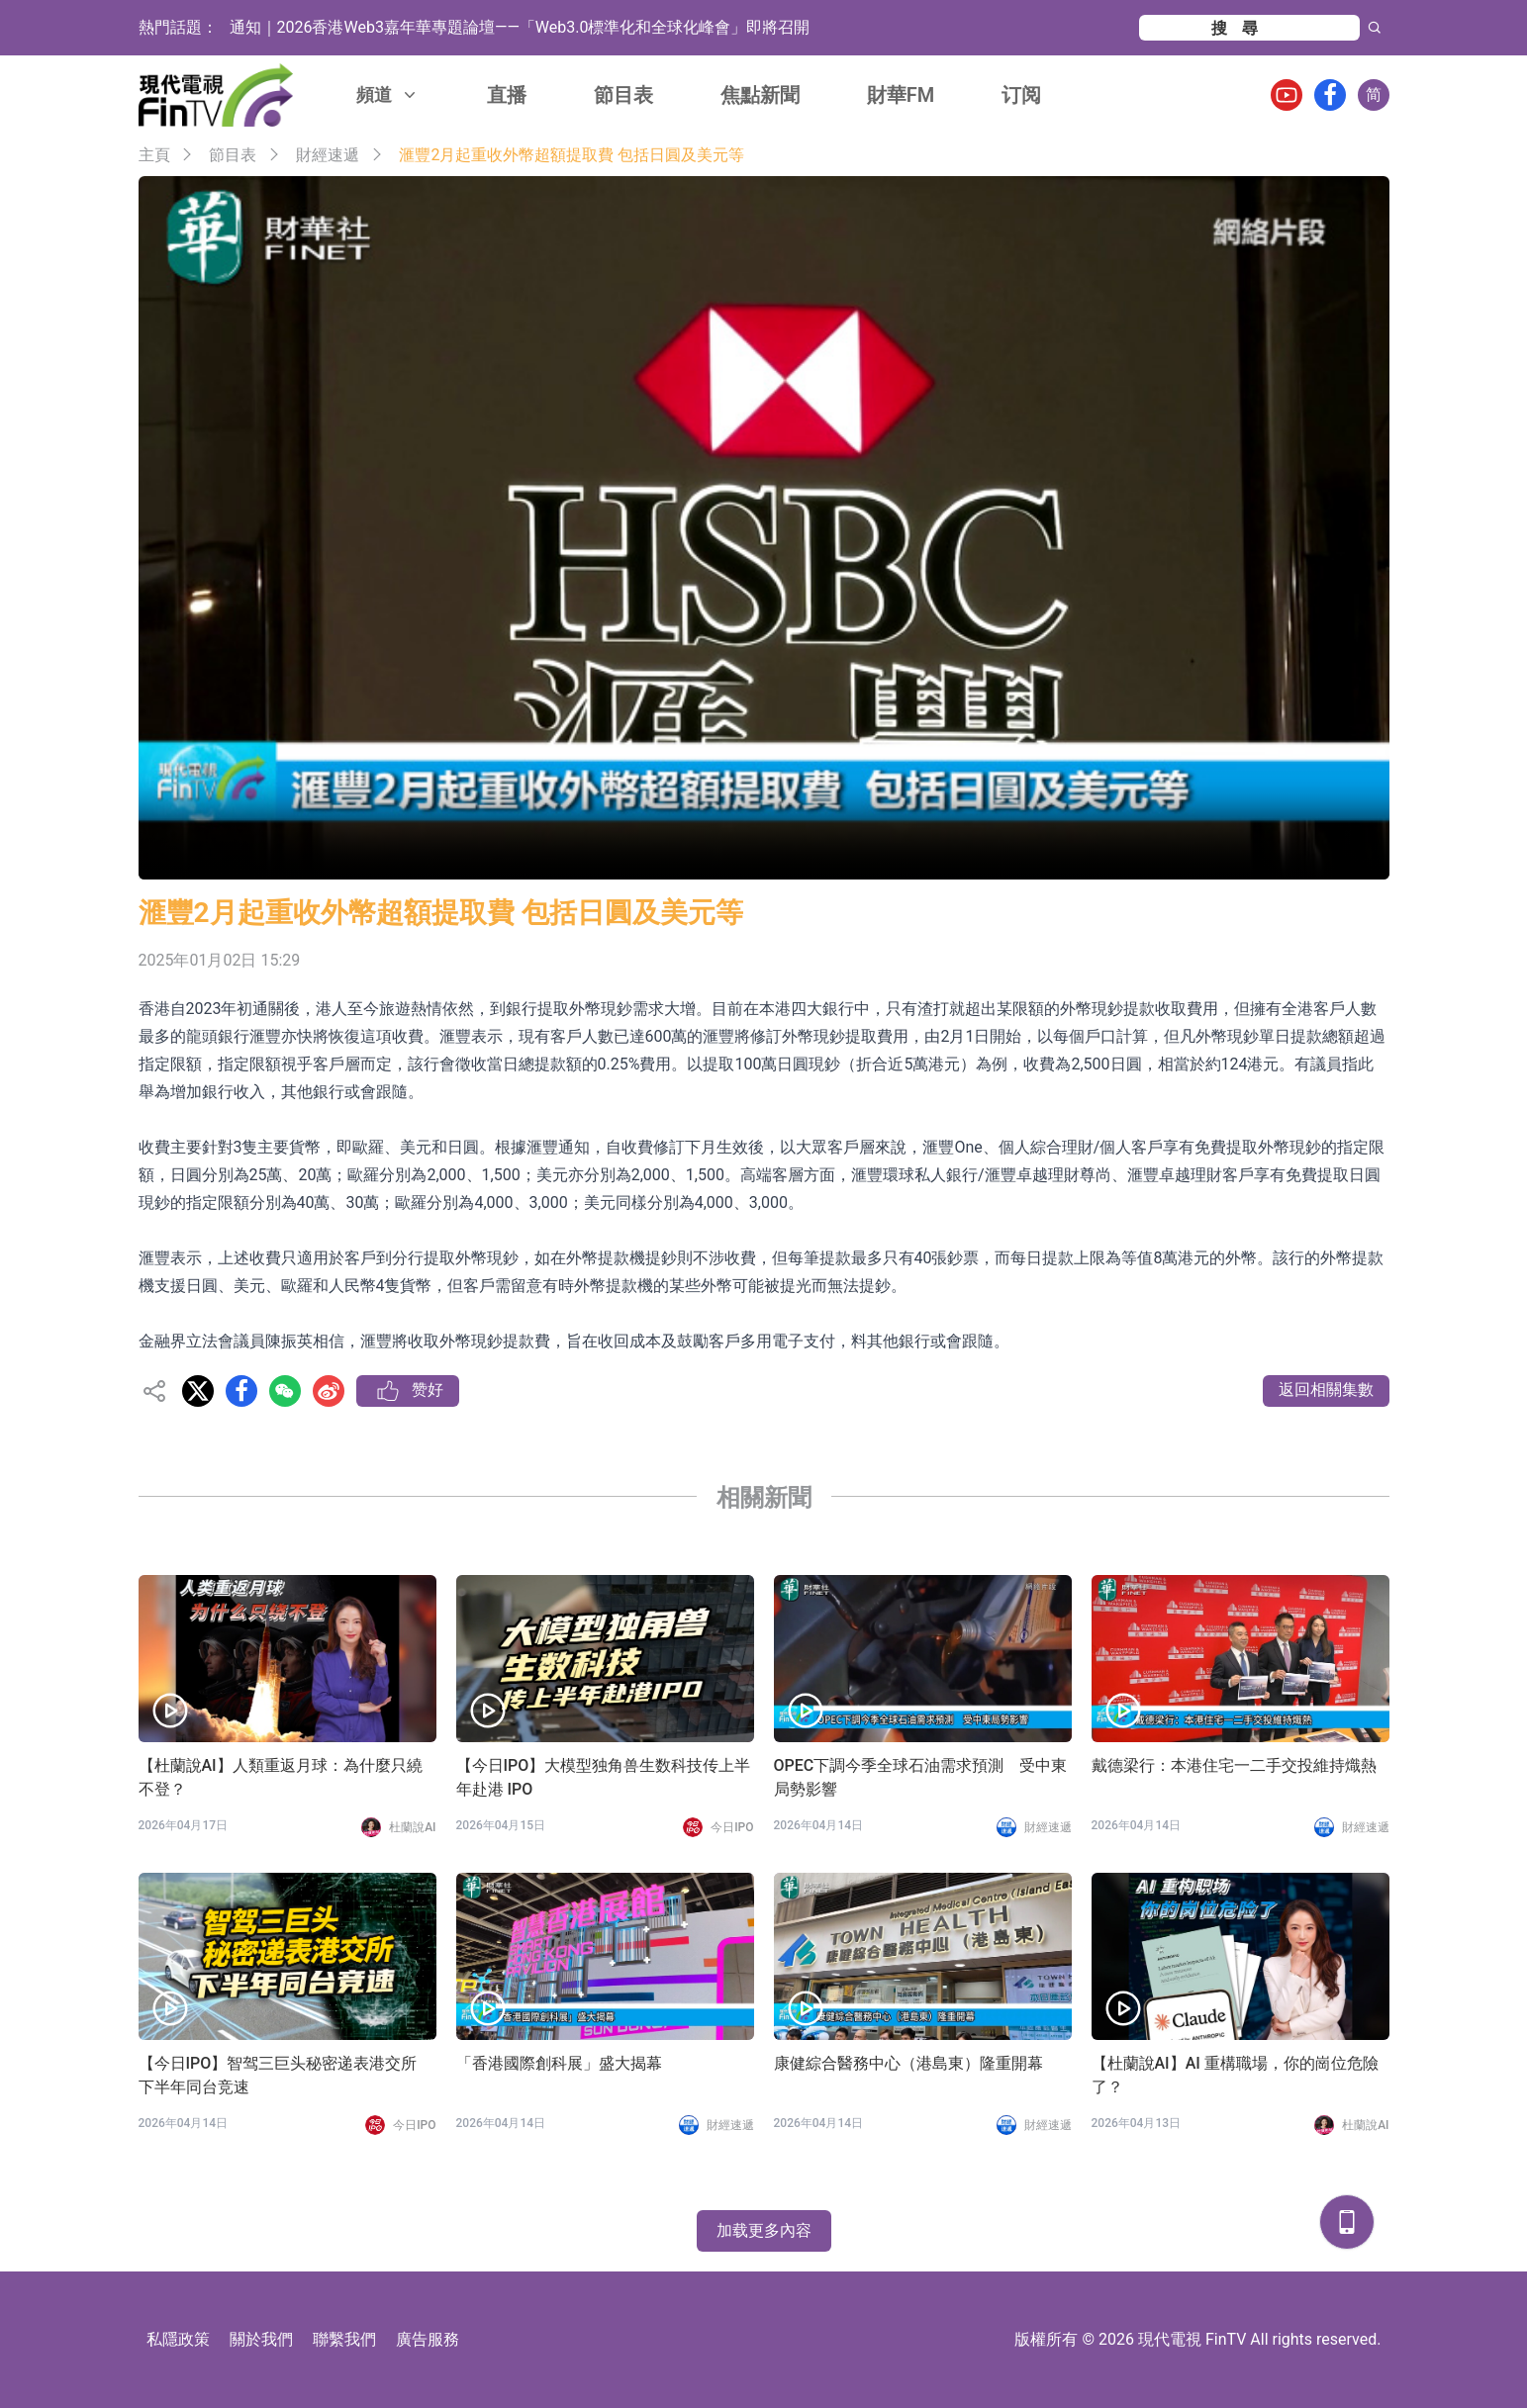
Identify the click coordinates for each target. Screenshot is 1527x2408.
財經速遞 (327, 154)
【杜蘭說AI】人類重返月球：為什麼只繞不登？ (281, 1777)
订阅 (1021, 95)
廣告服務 (427, 2339)
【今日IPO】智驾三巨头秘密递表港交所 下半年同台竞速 (278, 2075)
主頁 (154, 154)
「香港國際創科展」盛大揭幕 (559, 2063)
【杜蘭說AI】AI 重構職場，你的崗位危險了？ (1235, 2075)
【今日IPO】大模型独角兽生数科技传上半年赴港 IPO (603, 1777)
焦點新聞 (760, 95)
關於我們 (261, 2339)
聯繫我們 (344, 2339)
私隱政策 (178, 2339)
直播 (506, 95)
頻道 (388, 94)
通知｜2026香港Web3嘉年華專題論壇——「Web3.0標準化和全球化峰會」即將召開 (520, 27)
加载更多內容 (763, 2230)
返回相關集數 (1326, 1389)
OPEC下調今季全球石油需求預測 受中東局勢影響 (921, 1777)
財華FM (901, 95)
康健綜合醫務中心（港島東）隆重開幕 (908, 2063)
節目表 (623, 95)
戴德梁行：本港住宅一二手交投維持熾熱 (1234, 1765)
